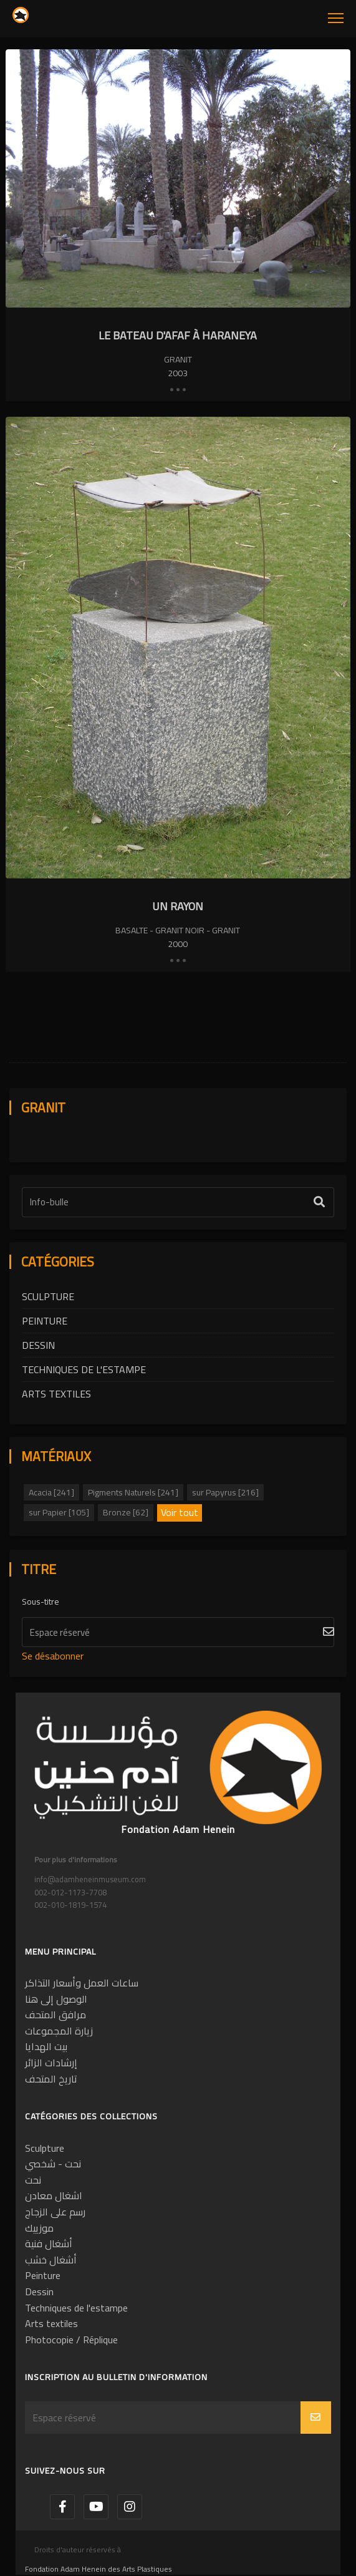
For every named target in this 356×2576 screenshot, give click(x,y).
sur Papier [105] (59, 1512)
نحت (33, 2179)
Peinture (44, 1320)
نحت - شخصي (53, 2163)
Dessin (38, 1345)
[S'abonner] (178, 1632)
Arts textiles (56, 1393)
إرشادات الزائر (51, 2062)
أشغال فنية (48, 2243)
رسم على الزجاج (55, 2211)
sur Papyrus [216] (225, 1492)
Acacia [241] (51, 1492)
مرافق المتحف (55, 2014)
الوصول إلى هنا (56, 1999)
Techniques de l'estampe (84, 1369)
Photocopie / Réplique (71, 2339)
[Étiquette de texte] (178, 1202)
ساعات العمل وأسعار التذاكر (81, 1982)
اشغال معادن (53, 2195)
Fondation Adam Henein (178, 1829)
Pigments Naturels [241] (133, 1492)
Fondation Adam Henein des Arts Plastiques (98, 2569)
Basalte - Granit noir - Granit (177, 930)
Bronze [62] (125, 1512)
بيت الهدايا (46, 2046)
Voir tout (179, 1513)
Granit (178, 359)
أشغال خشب (51, 2259)
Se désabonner (53, 1655)
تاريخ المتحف (51, 2078)
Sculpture (48, 1296)
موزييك (39, 2228)
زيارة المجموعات (59, 2030)
